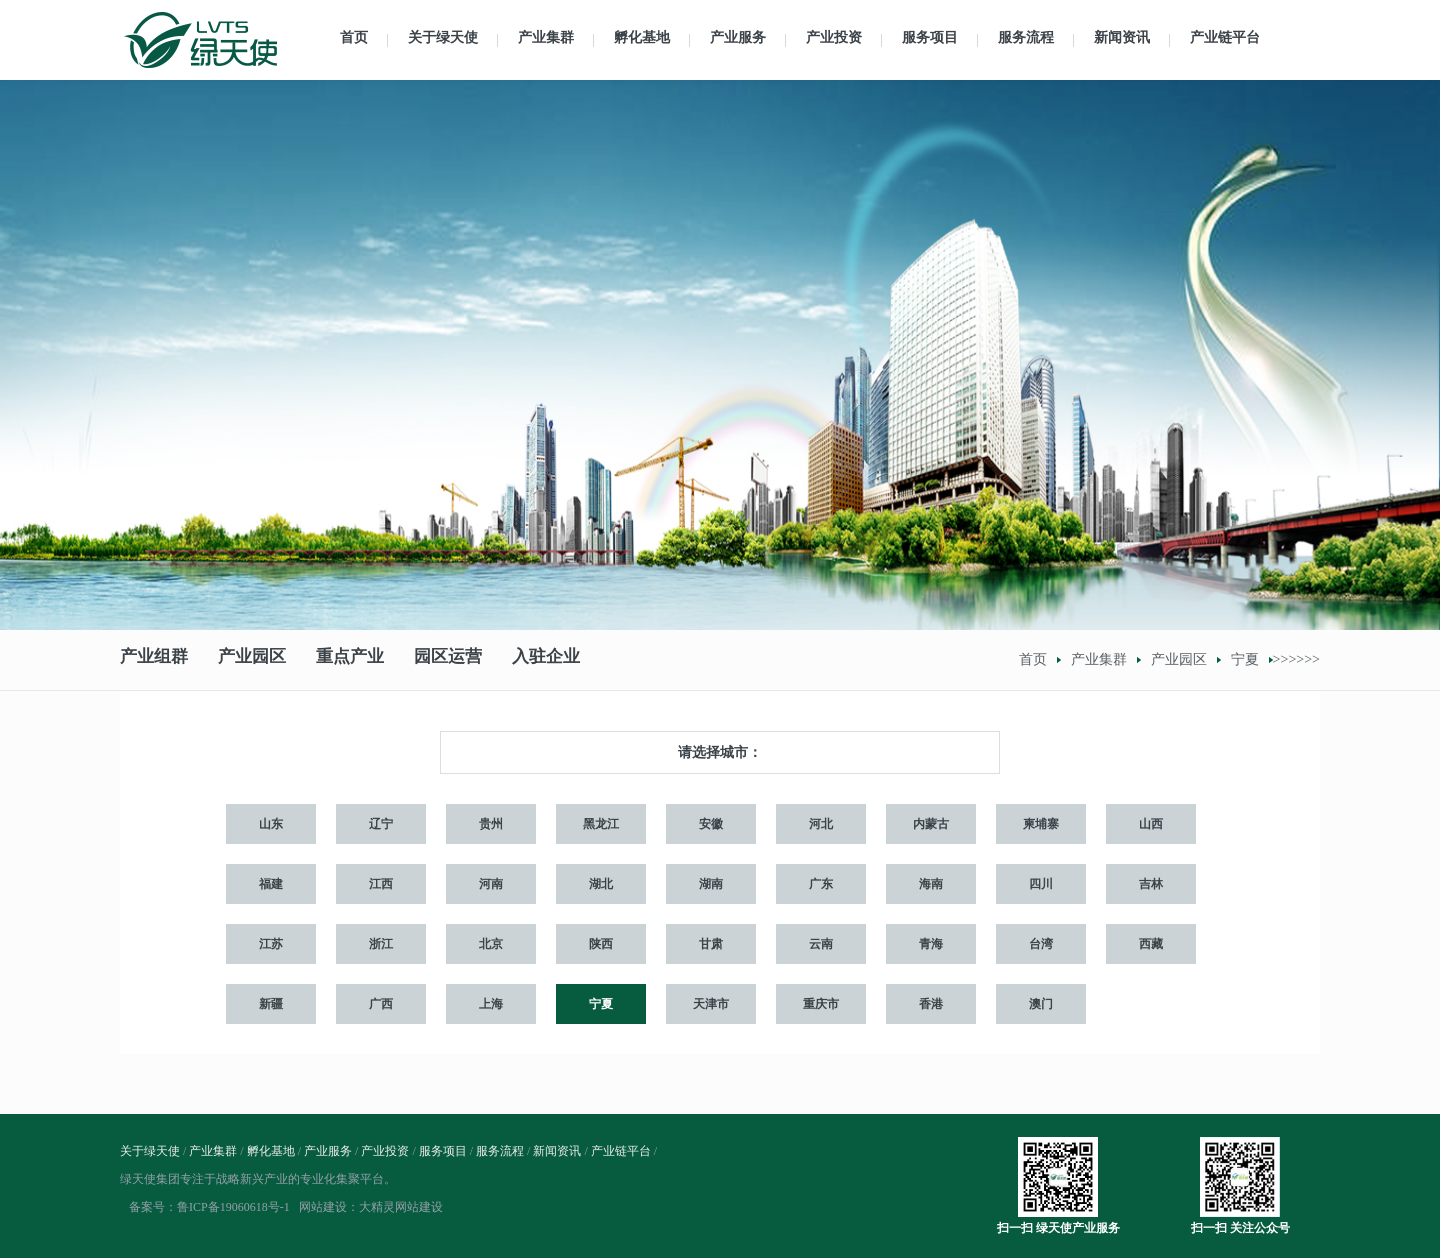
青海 (931, 944)
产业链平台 (1225, 37)
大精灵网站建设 (401, 1207)
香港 (931, 1004)
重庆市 (821, 1004)
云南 (821, 944)
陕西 (601, 944)
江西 (381, 884)
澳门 (1041, 1004)
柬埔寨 (1041, 824)
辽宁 (381, 824)
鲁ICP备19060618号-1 (233, 1207)
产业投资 (834, 37)
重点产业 (350, 659)
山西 (1151, 824)
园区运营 (448, 659)
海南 (931, 884)
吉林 (1151, 884)
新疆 (271, 1004)
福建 (271, 884)
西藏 (1151, 944)
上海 (491, 1004)
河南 (491, 884)
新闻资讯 (1122, 37)
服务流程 (1026, 37)
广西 (381, 1004)
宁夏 (1245, 659)
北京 (491, 944)
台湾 (1041, 944)
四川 (1041, 884)
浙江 (381, 944)
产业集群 (546, 37)
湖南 (711, 884)
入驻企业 (546, 659)
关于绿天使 (443, 37)
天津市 (711, 1004)
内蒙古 (931, 824)
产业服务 (738, 37)
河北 (821, 824)
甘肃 (711, 944)
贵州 (491, 824)
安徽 (711, 824)
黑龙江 (601, 824)
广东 (821, 884)
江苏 (271, 944)
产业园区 (252, 659)
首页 (354, 37)
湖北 (601, 884)
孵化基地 (642, 37)
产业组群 (154, 659)
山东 (271, 824)
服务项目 (930, 37)
